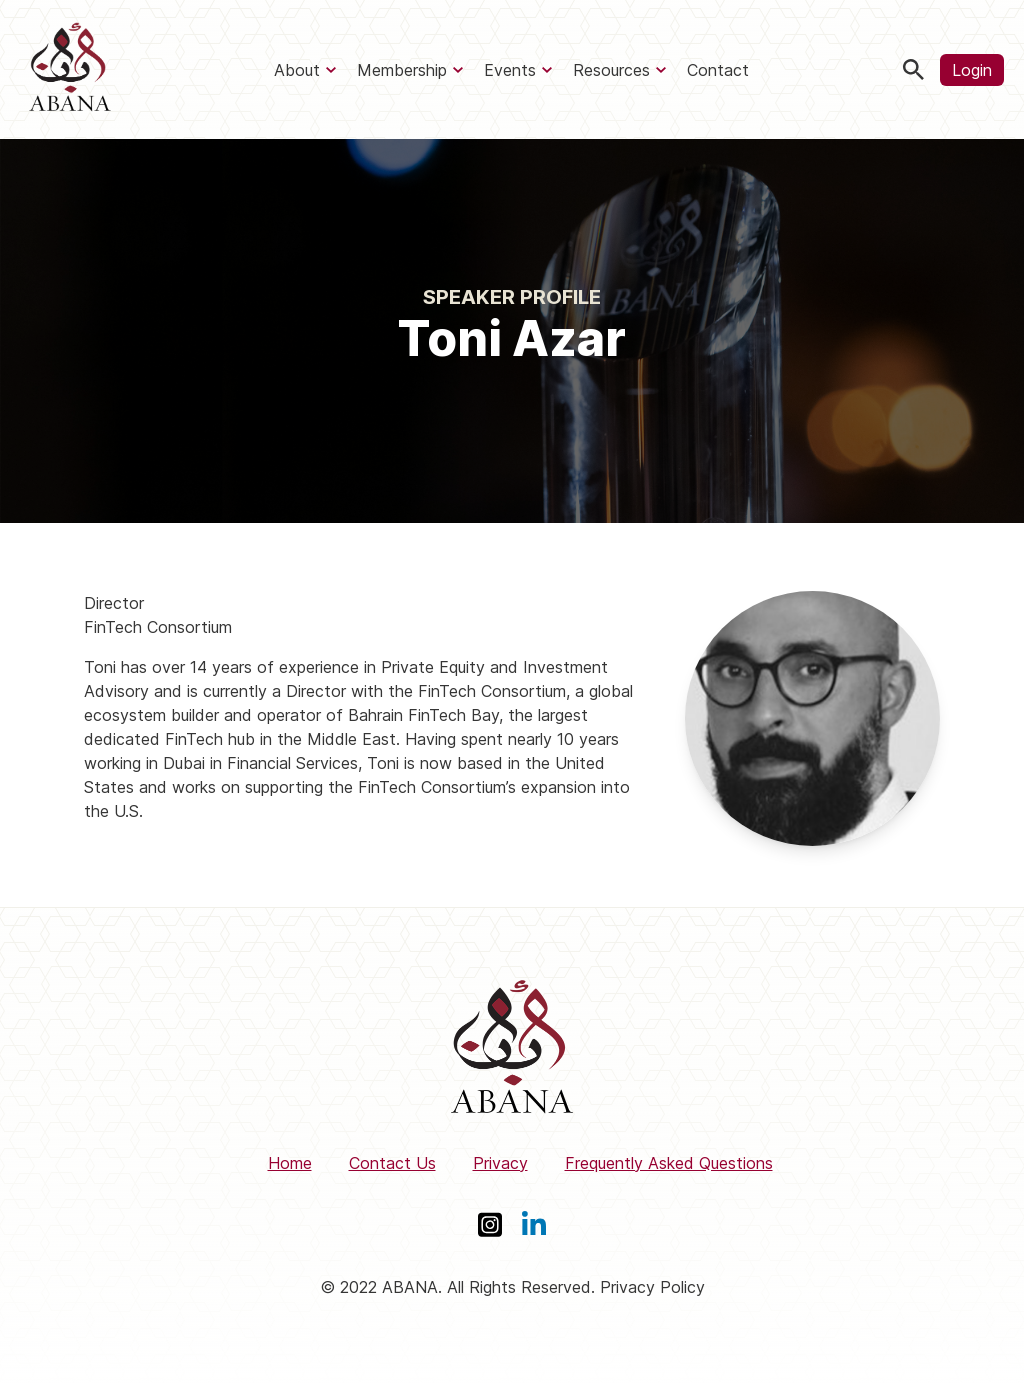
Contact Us (392, 1163)
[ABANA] (70, 69)
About (297, 70)
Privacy (500, 1163)
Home (290, 1163)
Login (972, 70)
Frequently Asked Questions (669, 1163)
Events (510, 70)
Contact (718, 70)
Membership (402, 70)
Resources (611, 70)
